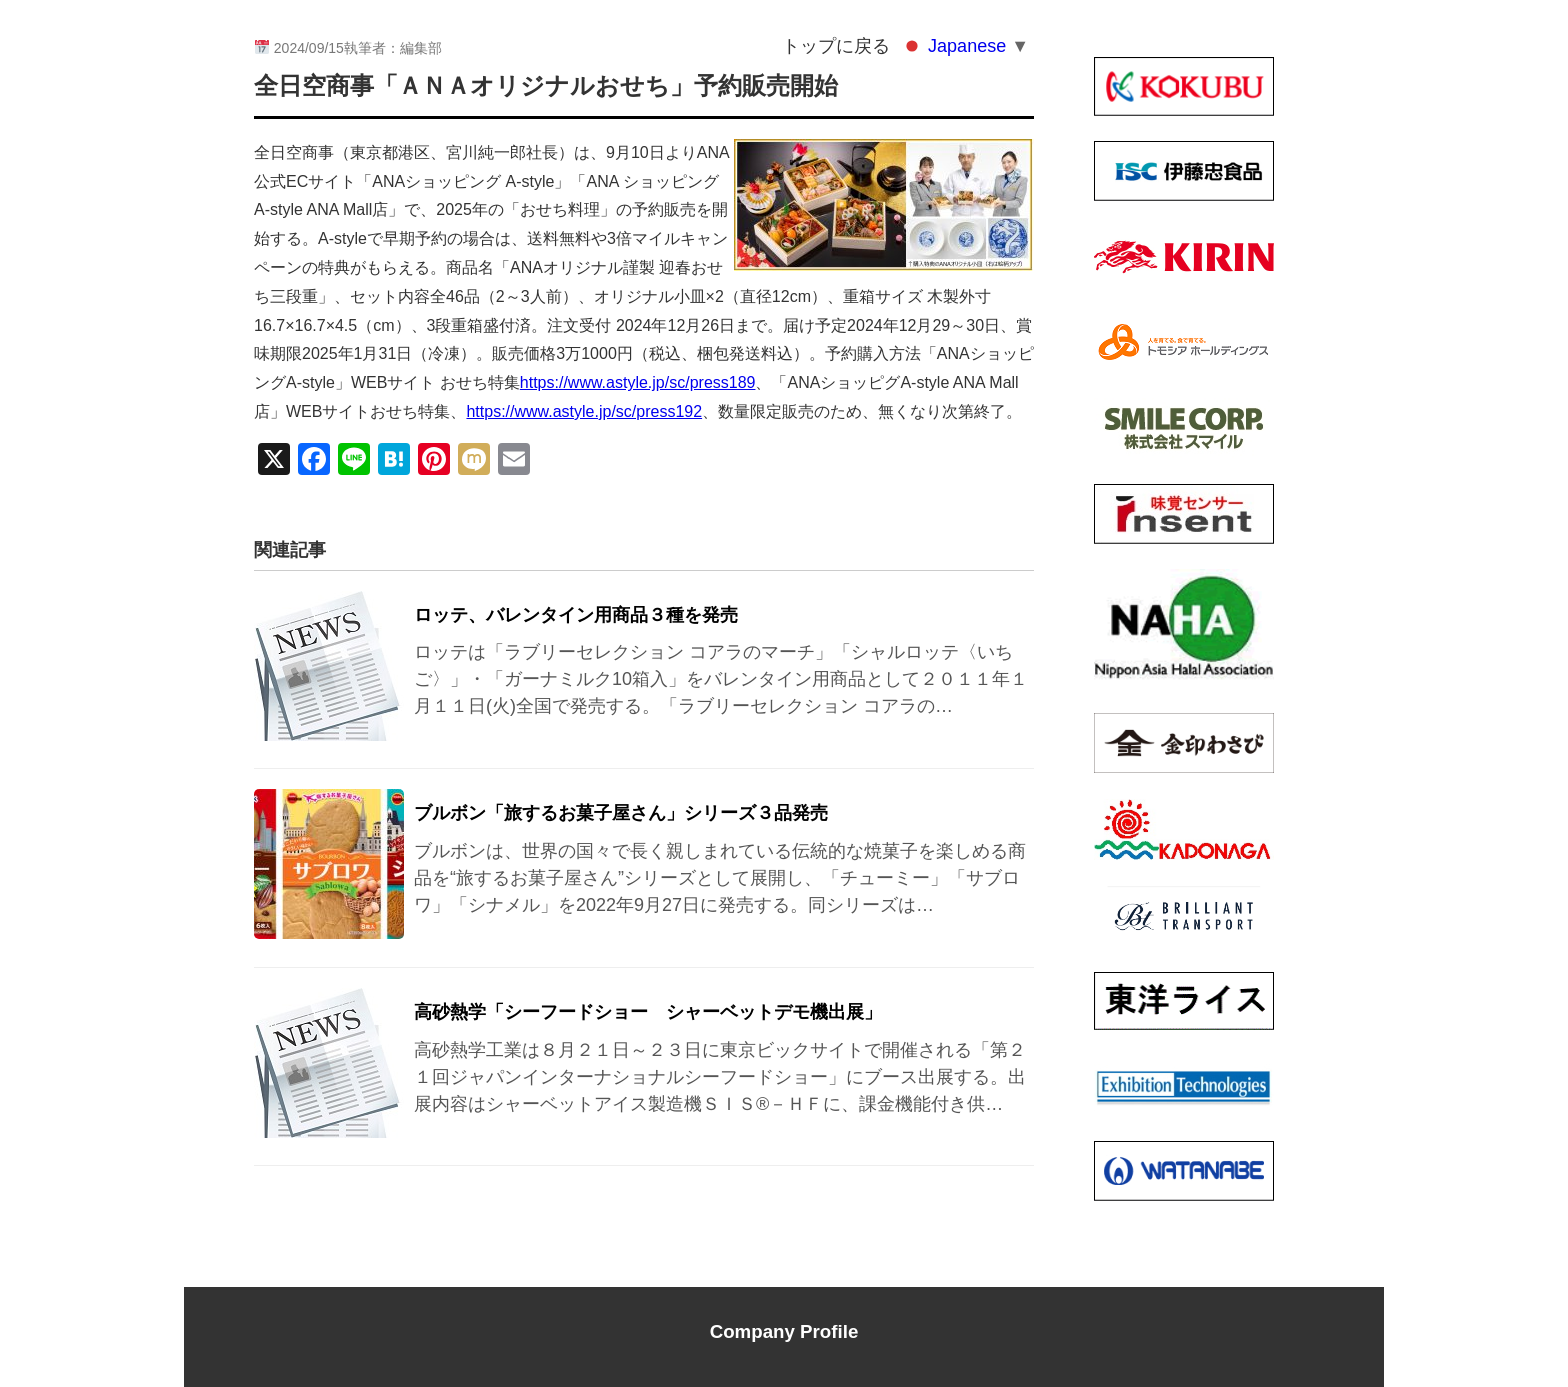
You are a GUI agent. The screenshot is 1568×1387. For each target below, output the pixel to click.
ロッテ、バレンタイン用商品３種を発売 (576, 615)
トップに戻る (836, 46)
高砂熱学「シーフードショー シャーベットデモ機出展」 (648, 1012)
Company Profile (784, 1331)
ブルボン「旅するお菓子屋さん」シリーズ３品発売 (621, 813)
